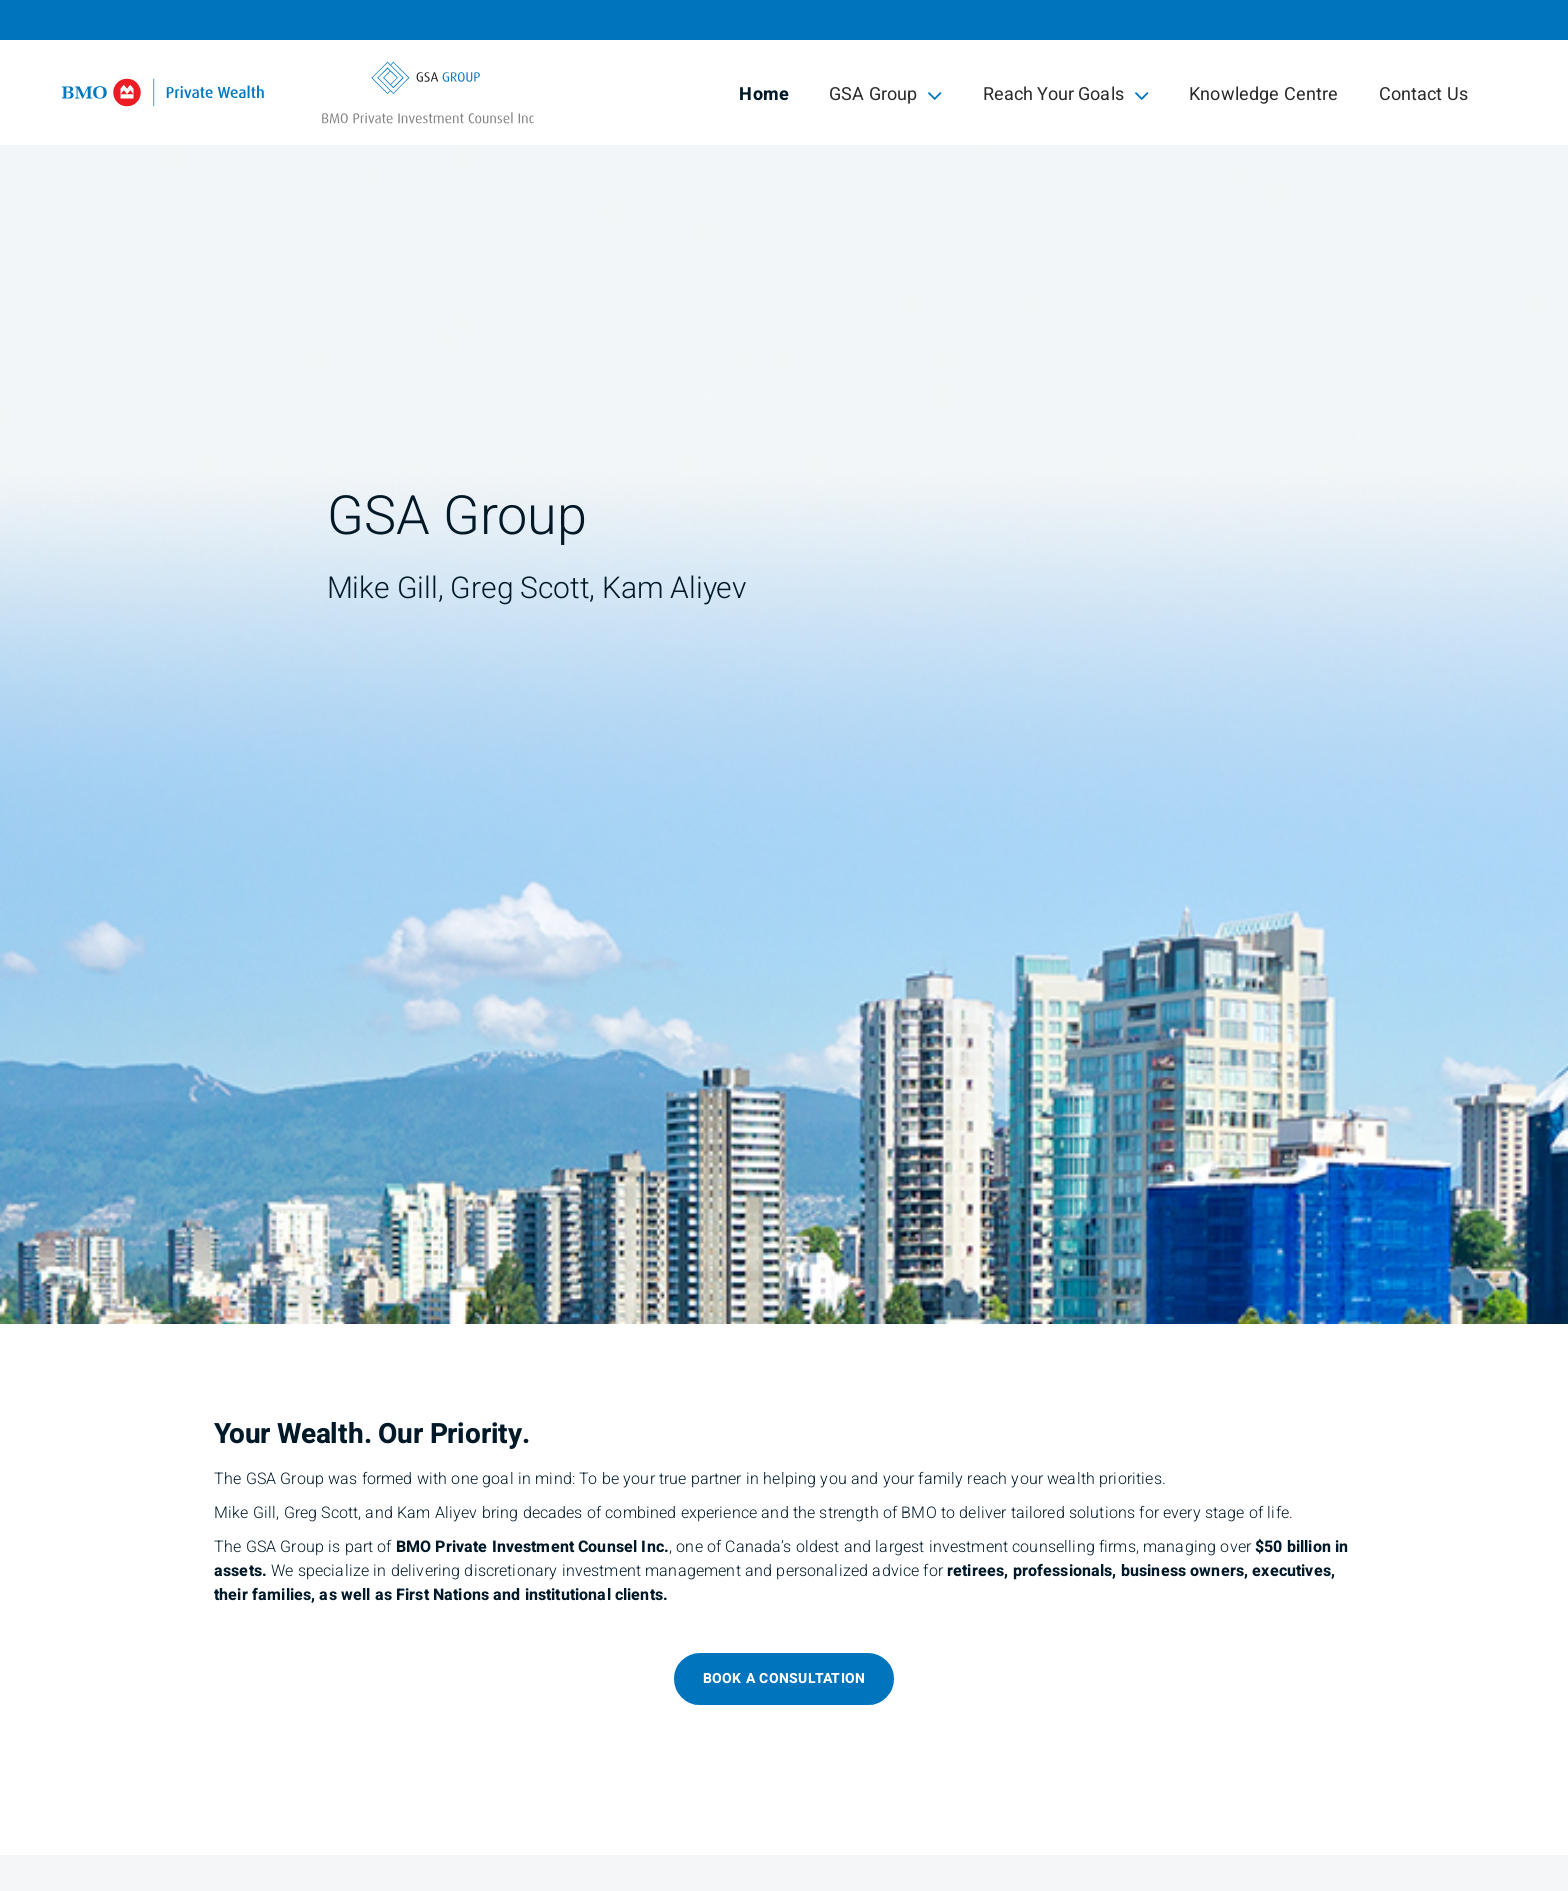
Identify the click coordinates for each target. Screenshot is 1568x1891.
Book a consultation (784, 1678)
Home (764, 94)
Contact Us (1424, 94)
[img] (784, 662)
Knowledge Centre (1263, 94)
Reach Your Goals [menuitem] (1066, 94)
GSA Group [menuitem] (886, 94)
